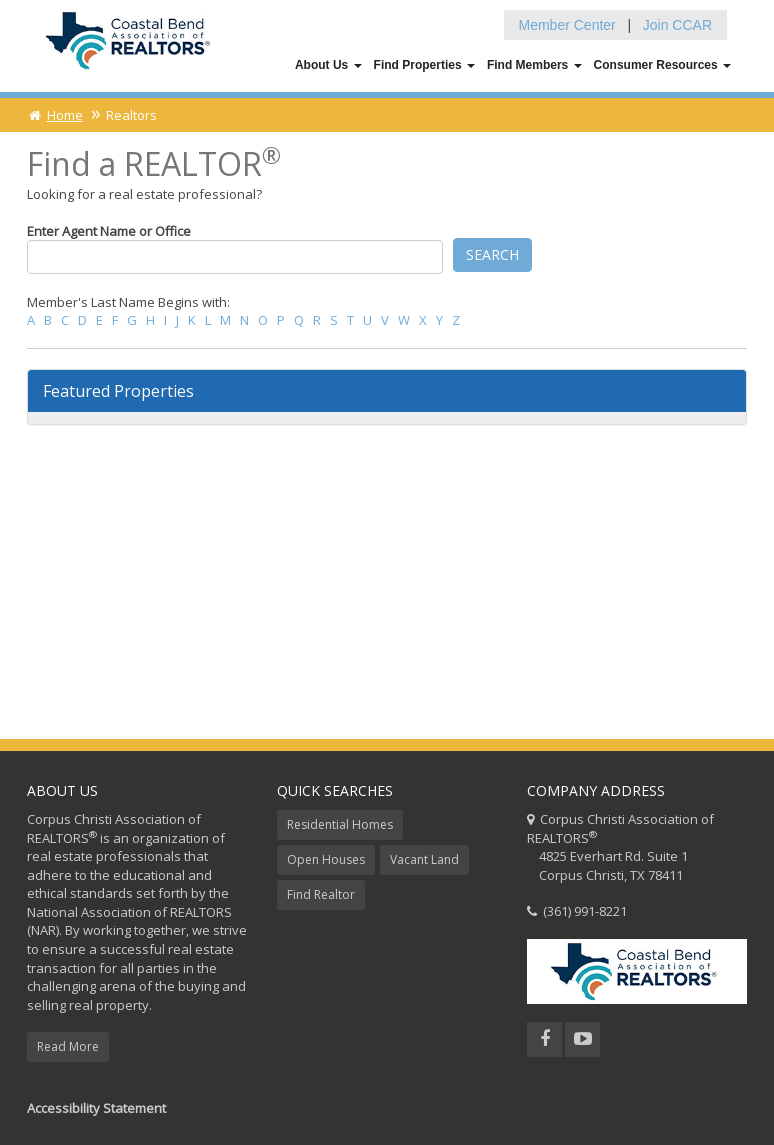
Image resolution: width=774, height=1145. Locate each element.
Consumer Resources (662, 65)
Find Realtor (321, 894)
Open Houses (326, 859)
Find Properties (424, 65)
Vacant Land (424, 859)
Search (492, 254)
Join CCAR (677, 25)
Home (55, 115)
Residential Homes (340, 824)
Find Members (534, 65)
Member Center (567, 25)
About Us (328, 65)
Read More (68, 1046)
